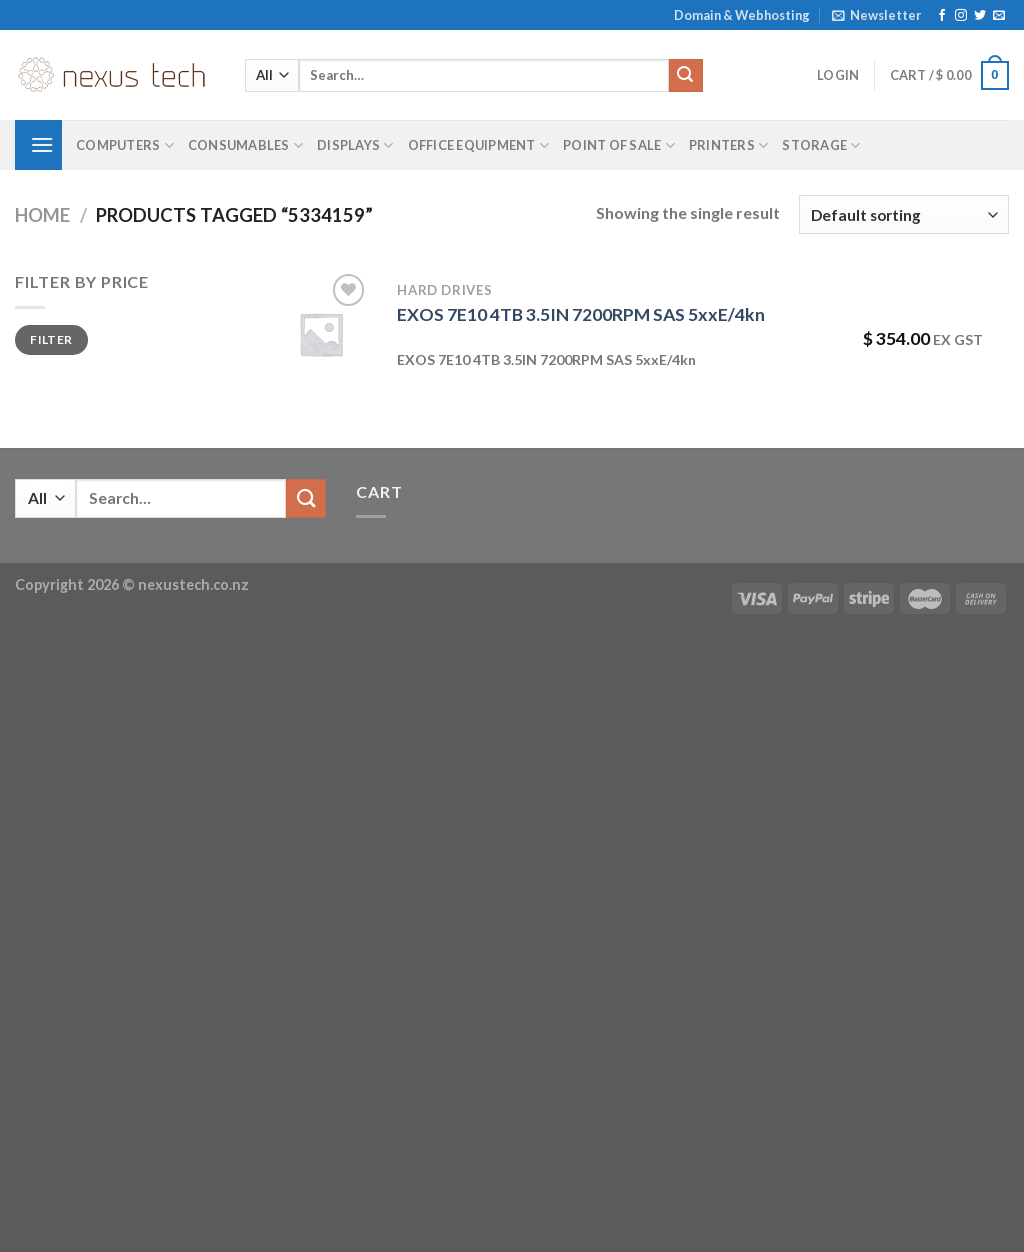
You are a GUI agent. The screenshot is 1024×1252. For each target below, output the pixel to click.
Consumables (245, 145)
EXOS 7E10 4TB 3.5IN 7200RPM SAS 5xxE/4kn (581, 314)
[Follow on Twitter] (980, 16)
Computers (125, 145)
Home (42, 215)
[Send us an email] (999, 16)
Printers (729, 145)
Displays (355, 145)
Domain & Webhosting (742, 15)
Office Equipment (479, 145)
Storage (821, 145)
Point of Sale (619, 145)
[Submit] (686, 76)
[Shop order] (904, 214)
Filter (51, 339)
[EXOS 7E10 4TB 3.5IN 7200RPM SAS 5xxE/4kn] (321, 334)
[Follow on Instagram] (961, 16)
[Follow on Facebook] (942, 16)
